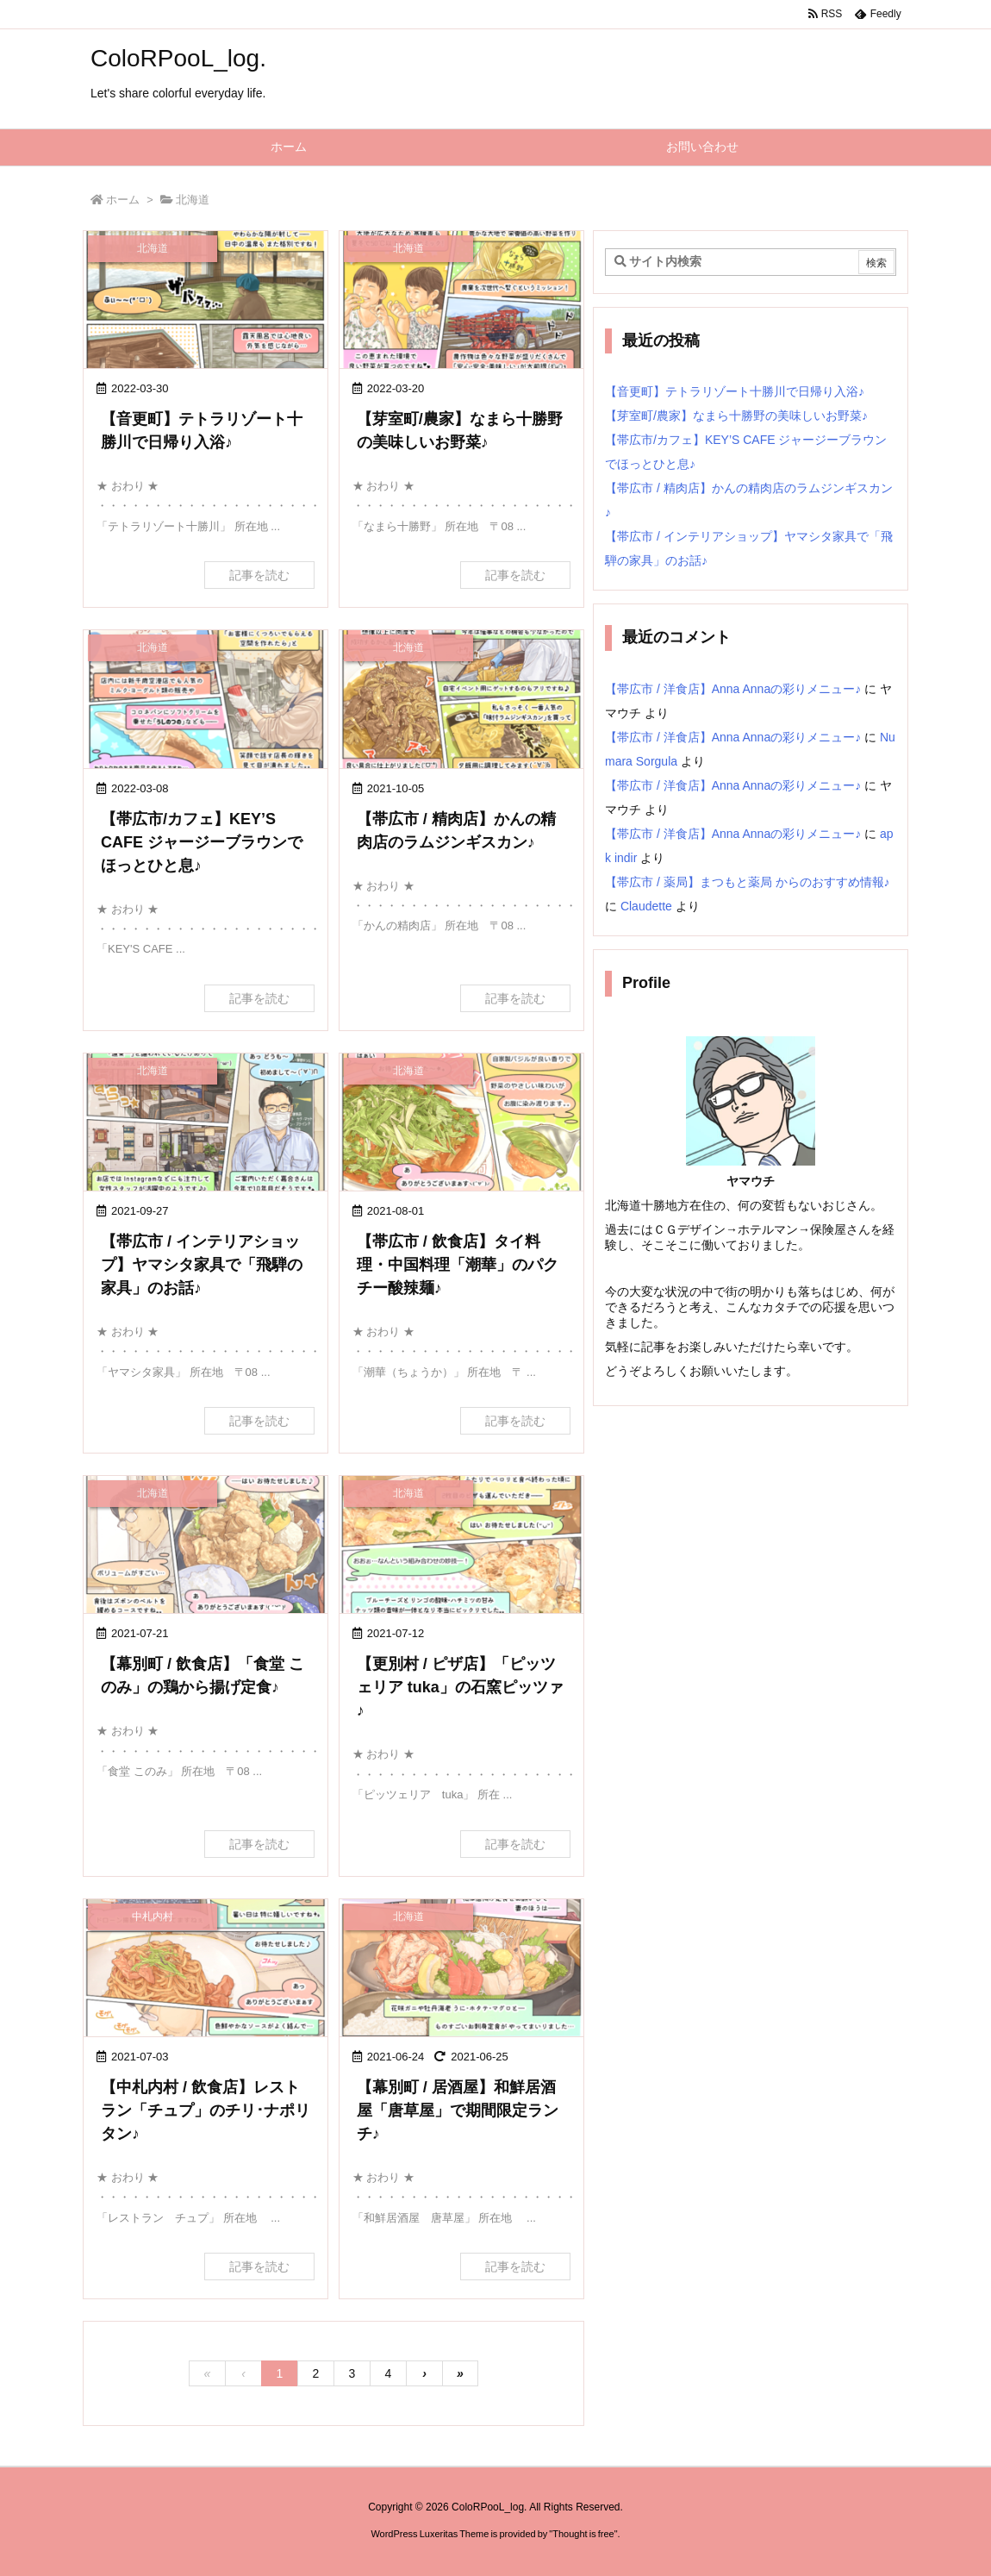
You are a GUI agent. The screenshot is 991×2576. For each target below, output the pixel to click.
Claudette (646, 906)
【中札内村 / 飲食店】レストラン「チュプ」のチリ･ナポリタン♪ (205, 2110)
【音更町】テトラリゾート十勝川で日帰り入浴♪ (734, 391)
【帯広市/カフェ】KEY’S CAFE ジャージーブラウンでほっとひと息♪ (201, 842)
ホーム (123, 199)
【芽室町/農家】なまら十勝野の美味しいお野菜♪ (736, 415)
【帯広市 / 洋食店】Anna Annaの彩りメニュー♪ (733, 689)
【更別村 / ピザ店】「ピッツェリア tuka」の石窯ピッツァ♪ (460, 1687)
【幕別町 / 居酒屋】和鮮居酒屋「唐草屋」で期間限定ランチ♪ (457, 2110)
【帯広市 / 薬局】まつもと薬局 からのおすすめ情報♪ (747, 882)
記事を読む (259, 575)
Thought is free (583, 2534)
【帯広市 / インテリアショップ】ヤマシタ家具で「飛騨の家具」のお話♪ (201, 1265)
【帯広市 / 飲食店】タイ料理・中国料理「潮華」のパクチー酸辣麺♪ (457, 1265)
